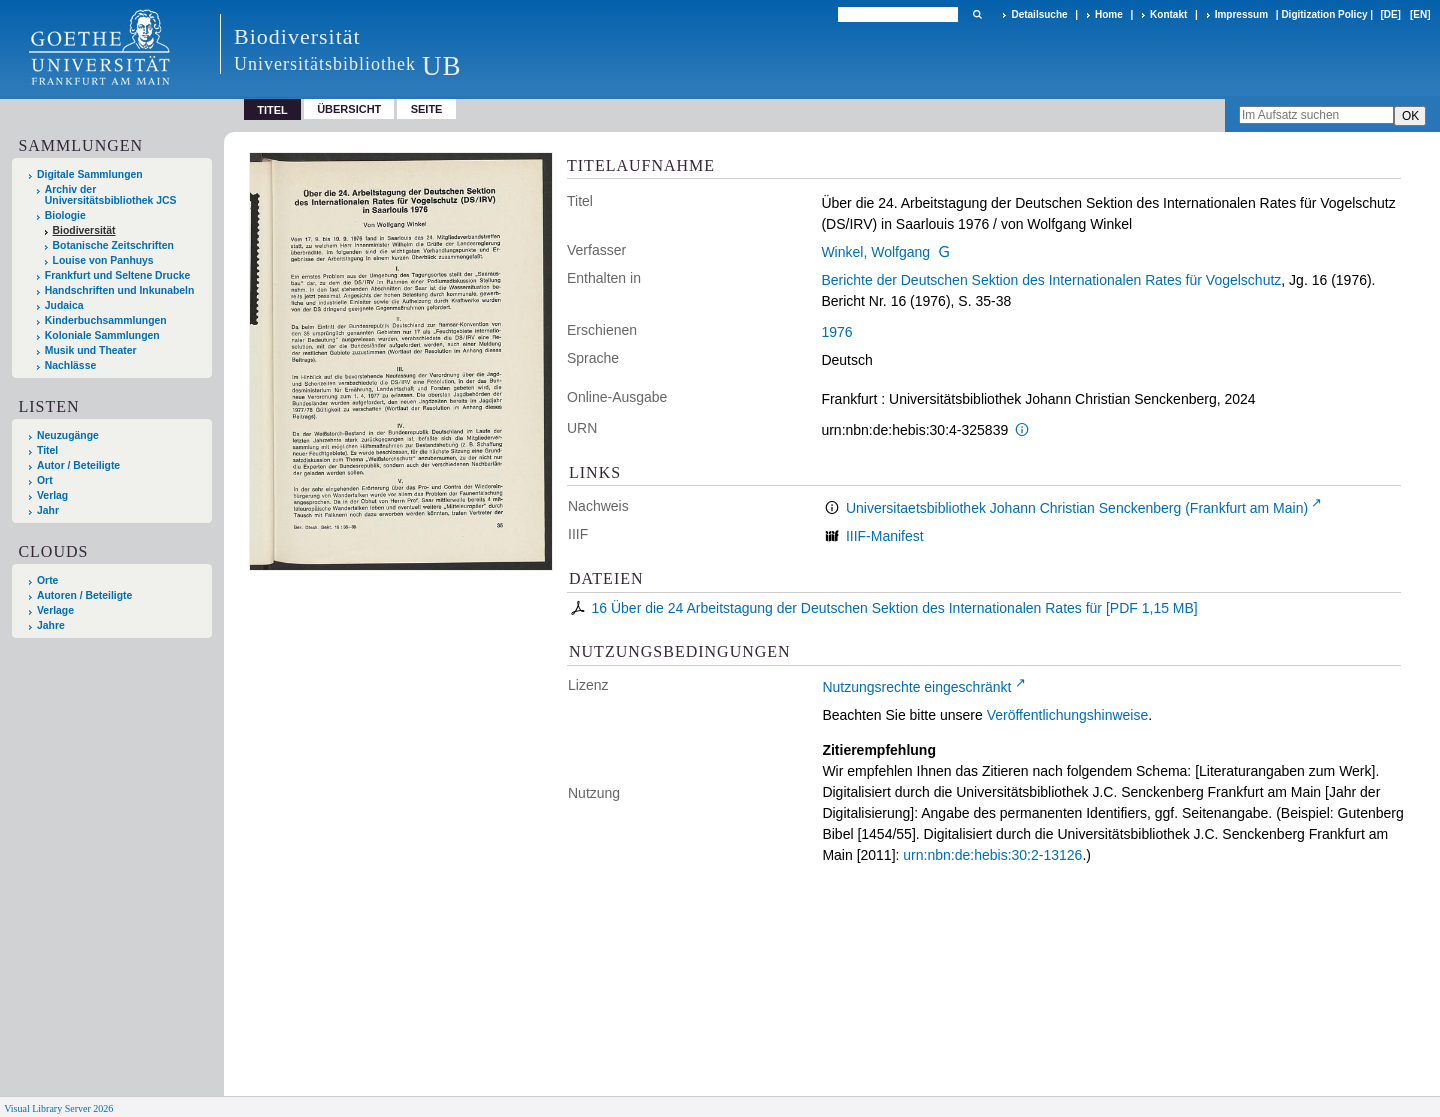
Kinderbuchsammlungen (106, 320)
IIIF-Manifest (885, 536)
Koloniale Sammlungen (102, 335)
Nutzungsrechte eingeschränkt (916, 687)
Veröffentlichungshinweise (1068, 715)
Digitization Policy (1324, 14)
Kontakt (1168, 14)
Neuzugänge (68, 435)
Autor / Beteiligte (78, 465)
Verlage (55, 610)
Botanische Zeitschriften (113, 245)
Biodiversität (84, 230)
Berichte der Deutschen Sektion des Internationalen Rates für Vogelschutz (1051, 280)
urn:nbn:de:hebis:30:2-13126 (992, 855)
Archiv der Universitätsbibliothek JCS (111, 195)
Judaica (64, 305)
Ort (45, 480)
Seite (427, 109)
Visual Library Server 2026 (58, 1108)
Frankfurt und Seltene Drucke (118, 275)
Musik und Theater (91, 350)
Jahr (48, 510)
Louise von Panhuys (103, 260)
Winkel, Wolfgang (875, 252)
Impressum (1241, 14)
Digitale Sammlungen (90, 174)
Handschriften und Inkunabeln (120, 290)
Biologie (65, 215)
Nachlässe (70, 365)
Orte (47, 580)
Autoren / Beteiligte (84, 595)
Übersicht (349, 109)
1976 (836, 332)
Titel (47, 450)
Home (1109, 14)
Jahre (51, 625)
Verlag (52, 495)
